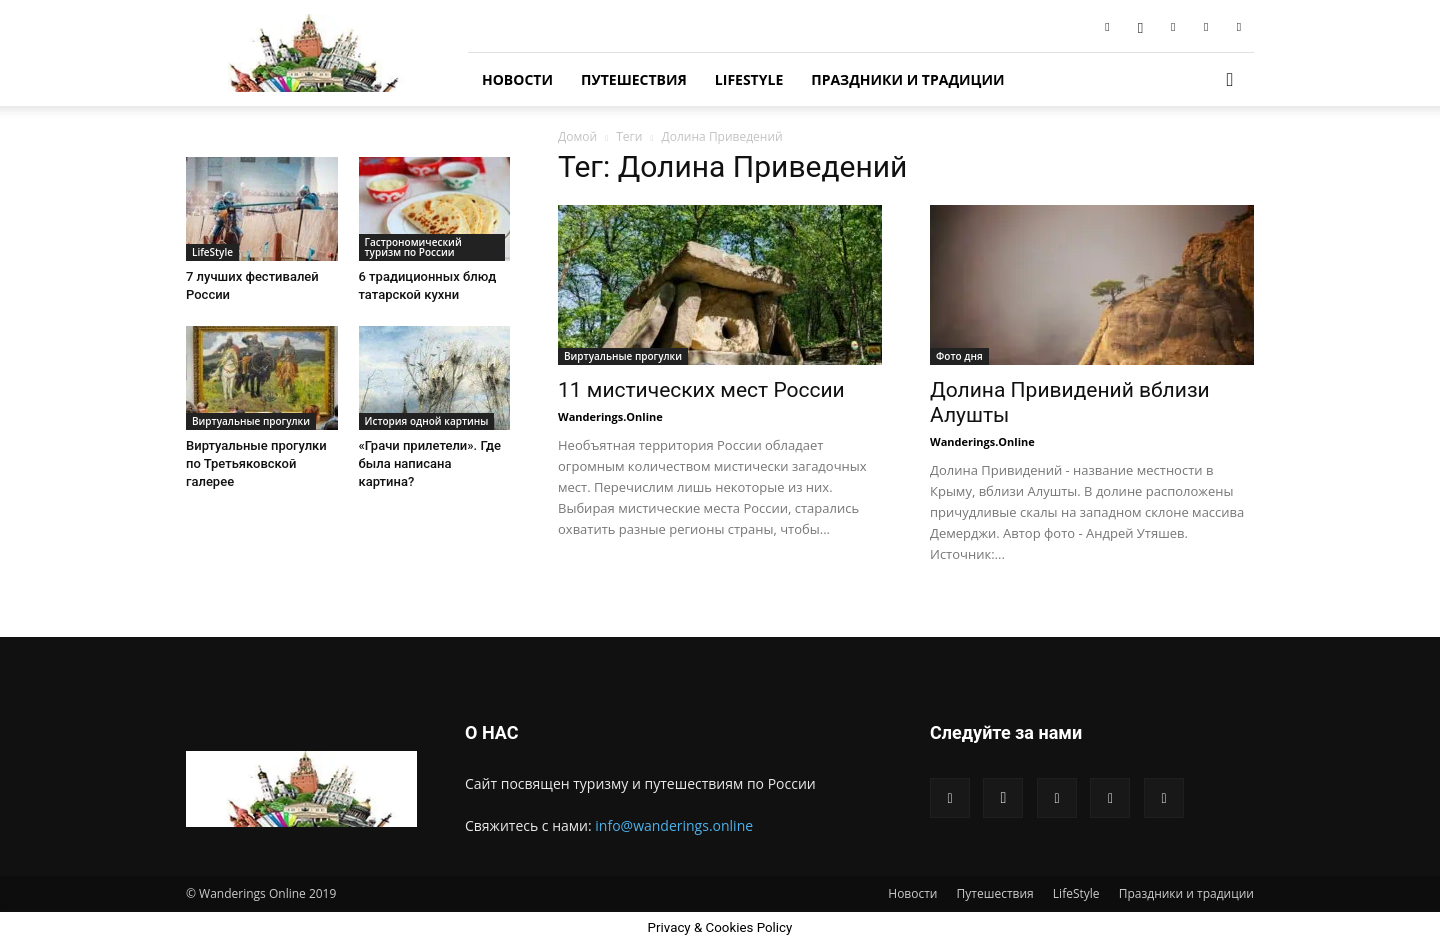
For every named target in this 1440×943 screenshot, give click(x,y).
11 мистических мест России (701, 390)
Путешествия (634, 79)
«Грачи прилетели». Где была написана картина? (430, 463)
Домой (577, 136)
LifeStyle (749, 79)
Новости (517, 79)
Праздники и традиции (907, 79)
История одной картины (427, 421)
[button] (1230, 80)
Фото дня (959, 356)
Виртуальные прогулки (623, 356)
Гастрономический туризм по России (413, 247)
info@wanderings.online (674, 825)
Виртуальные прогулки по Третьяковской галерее (256, 463)
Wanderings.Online (610, 416)
